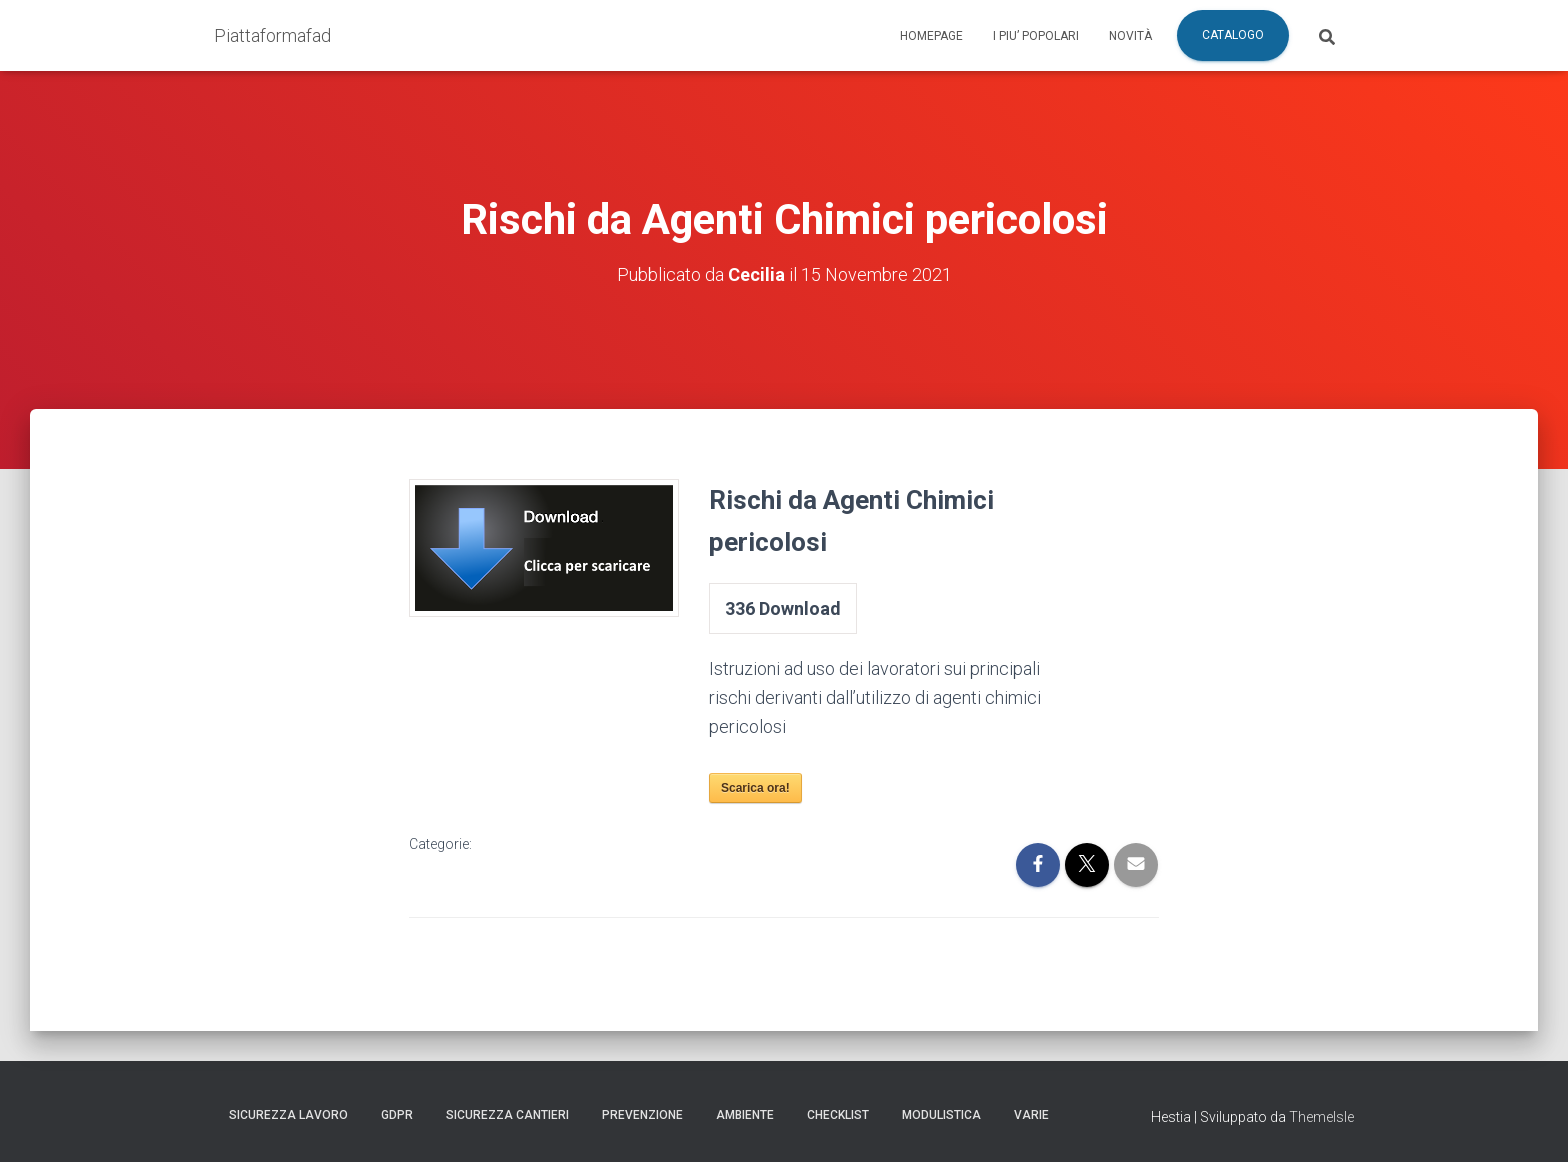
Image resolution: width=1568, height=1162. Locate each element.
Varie (1031, 1115)
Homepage (931, 36)
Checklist (838, 1115)
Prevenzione (642, 1115)
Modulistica (941, 1115)
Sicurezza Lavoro (288, 1115)
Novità (1130, 36)
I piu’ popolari (1036, 36)
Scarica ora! (755, 788)
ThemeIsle (1321, 1117)
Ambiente (745, 1115)
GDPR (397, 1115)
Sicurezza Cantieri (507, 1115)
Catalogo (1233, 35)
